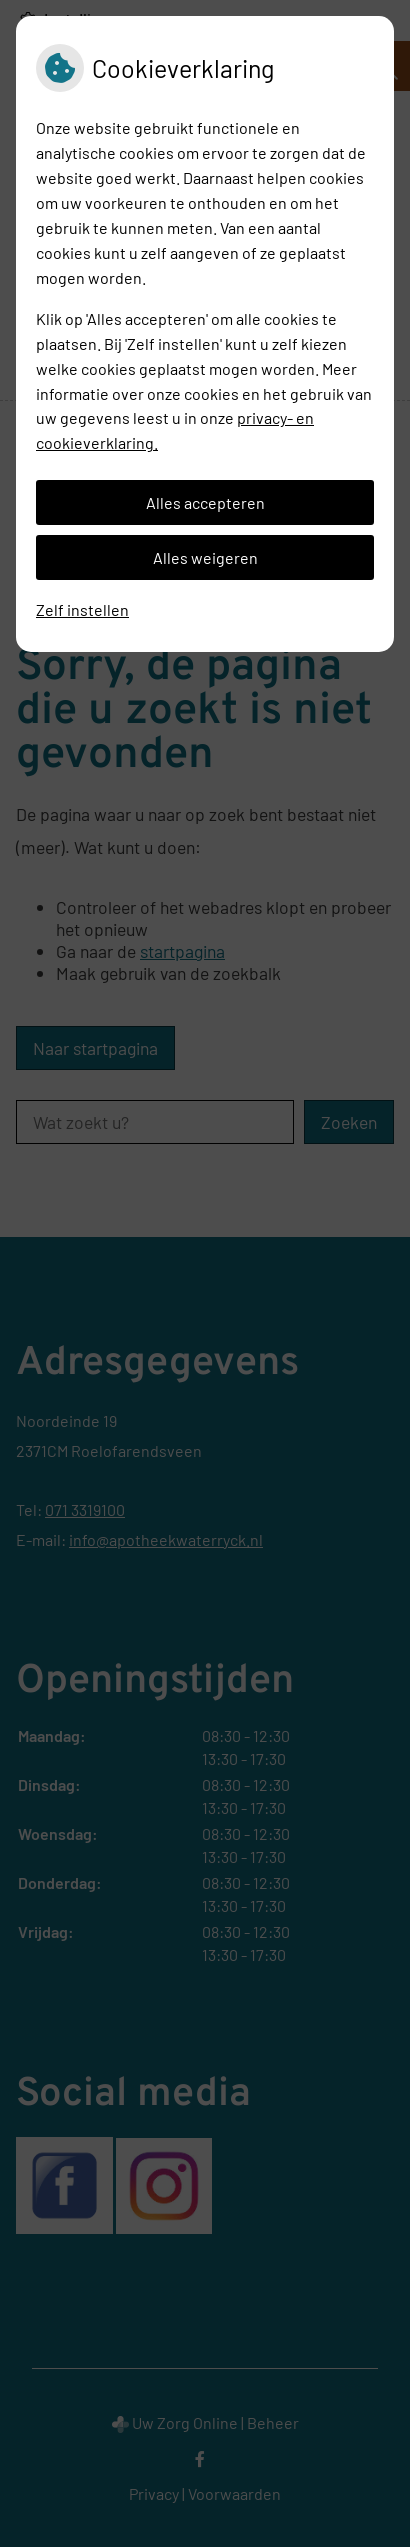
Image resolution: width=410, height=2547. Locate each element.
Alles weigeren (205, 557)
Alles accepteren (205, 502)
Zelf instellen (82, 609)
